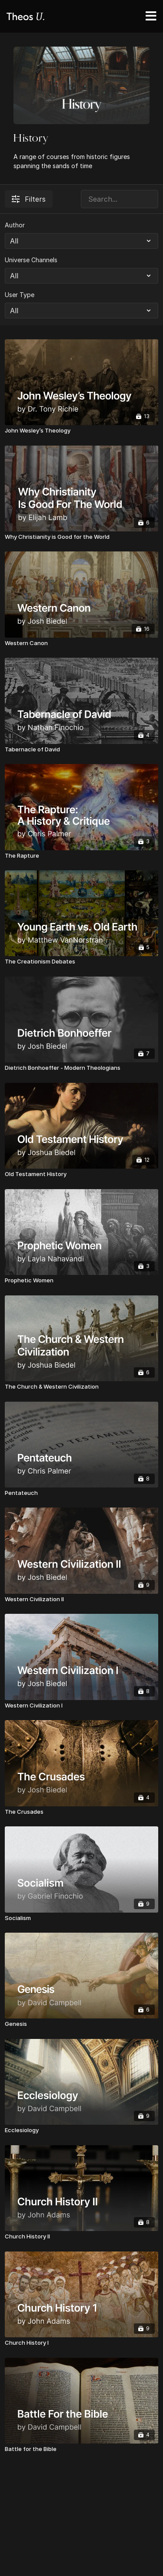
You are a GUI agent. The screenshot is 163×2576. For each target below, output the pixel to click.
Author (15, 225)
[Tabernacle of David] (81, 749)
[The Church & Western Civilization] (81, 1387)
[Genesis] (81, 2024)
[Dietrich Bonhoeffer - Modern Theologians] (81, 1068)
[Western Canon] (81, 643)
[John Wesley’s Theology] (81, 430)
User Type (19, 294)
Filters (29, 199)
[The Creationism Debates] (81, 961)
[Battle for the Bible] (81, 2449)
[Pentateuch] (81, 1493)
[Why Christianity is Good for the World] (81, 537)
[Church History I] (81, 2343)
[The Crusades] (81, 1812)
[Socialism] (81, 1918)
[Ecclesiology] (81, 2130)
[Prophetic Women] (81, 1280)
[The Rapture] (81, 856)
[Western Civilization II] (81, 1599)
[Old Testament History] (81, 1174)
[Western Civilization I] (81, 1705)
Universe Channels (31, 260)
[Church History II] (81, 2236)
